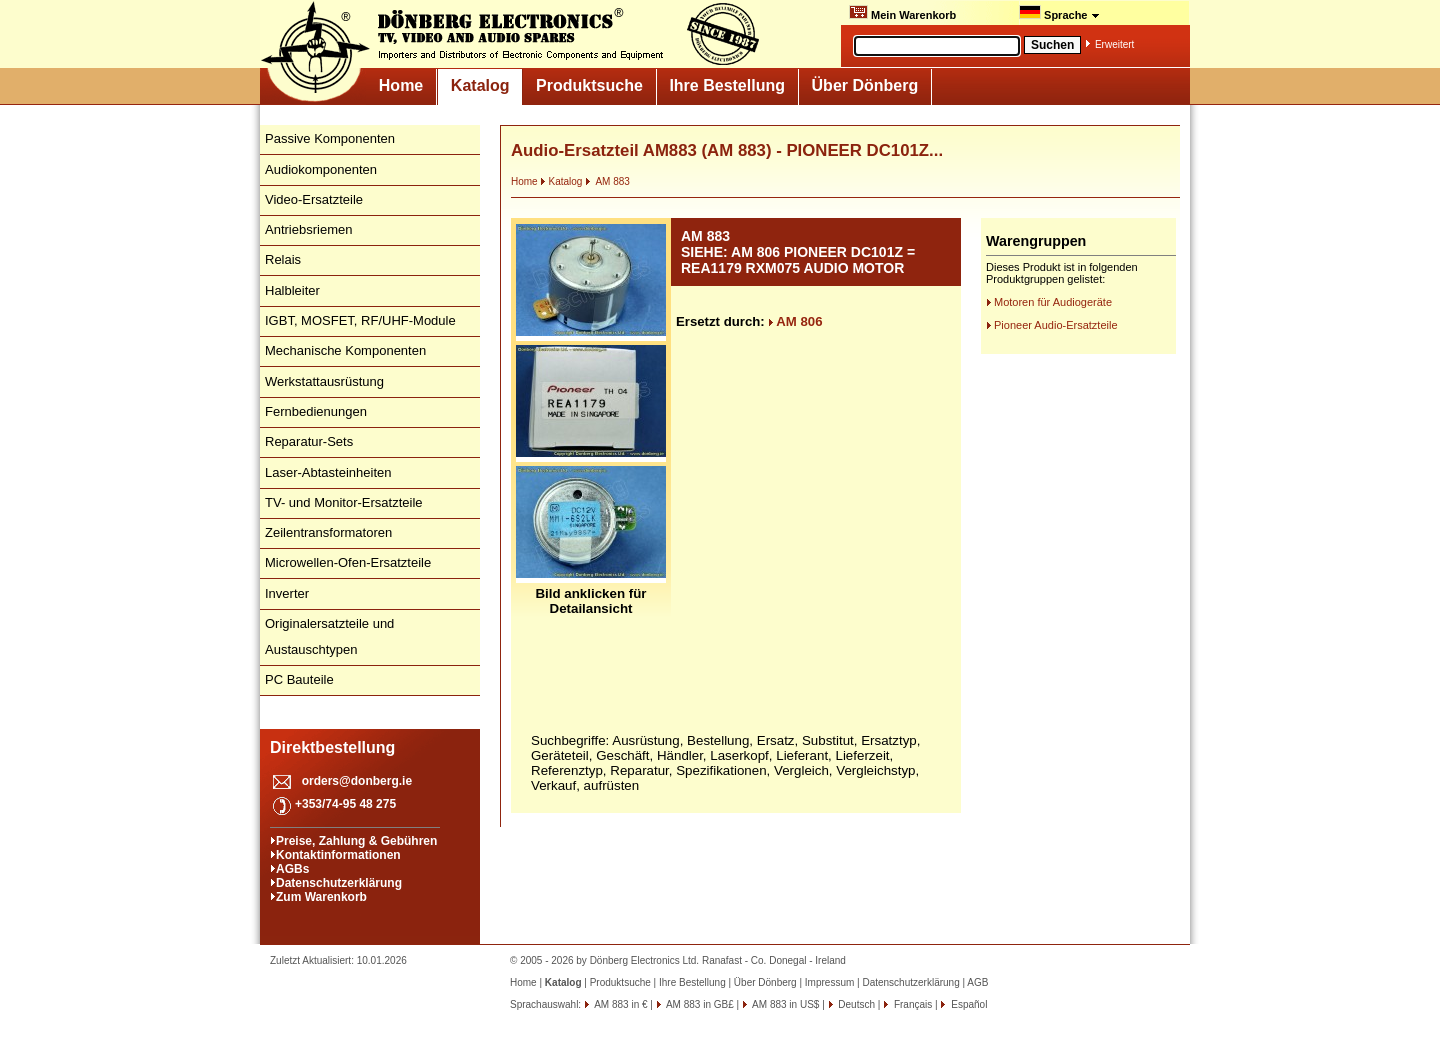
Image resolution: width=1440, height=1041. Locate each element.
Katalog (480, 85)
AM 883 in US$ (784, 1004)
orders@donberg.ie (357, 781)
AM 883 (607, 181)
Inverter (287, 593)
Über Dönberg (865, 85)
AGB (977, 982)
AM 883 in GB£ (699, 1004)
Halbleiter (292, 290)
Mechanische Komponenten (345, 350)
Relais (283, 259)
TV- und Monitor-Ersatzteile (344, 502)
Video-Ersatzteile (314, 199)
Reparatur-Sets (309, 441)
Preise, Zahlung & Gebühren (356, 841)
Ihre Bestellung (727, 85)
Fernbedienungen (316, 411)
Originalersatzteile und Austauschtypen (329, 636)
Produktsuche (589, 85)
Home (401, 85)
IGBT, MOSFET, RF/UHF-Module (360, 320)
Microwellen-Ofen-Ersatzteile (348, 562)
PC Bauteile (299, 679)
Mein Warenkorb (902, 13)
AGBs (292, 869)
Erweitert (1114, 44)
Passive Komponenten (330, 138)
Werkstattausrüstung (324, 381)
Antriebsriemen (308, 229)
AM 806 (795, 321)
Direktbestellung (332, 747)
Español (967, 1004)
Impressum (829, 982)
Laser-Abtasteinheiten (328, 472)
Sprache (1059, 13)
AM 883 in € (620, 1004)
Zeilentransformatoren (328, 532)
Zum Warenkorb (321, 897)
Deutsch (855, 1004)
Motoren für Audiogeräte (1053, 302)
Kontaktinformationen (338, 855)
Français (911, 1004)
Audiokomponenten (321, 169)
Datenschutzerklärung (339, 883)
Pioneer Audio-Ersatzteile (1056, 325)
